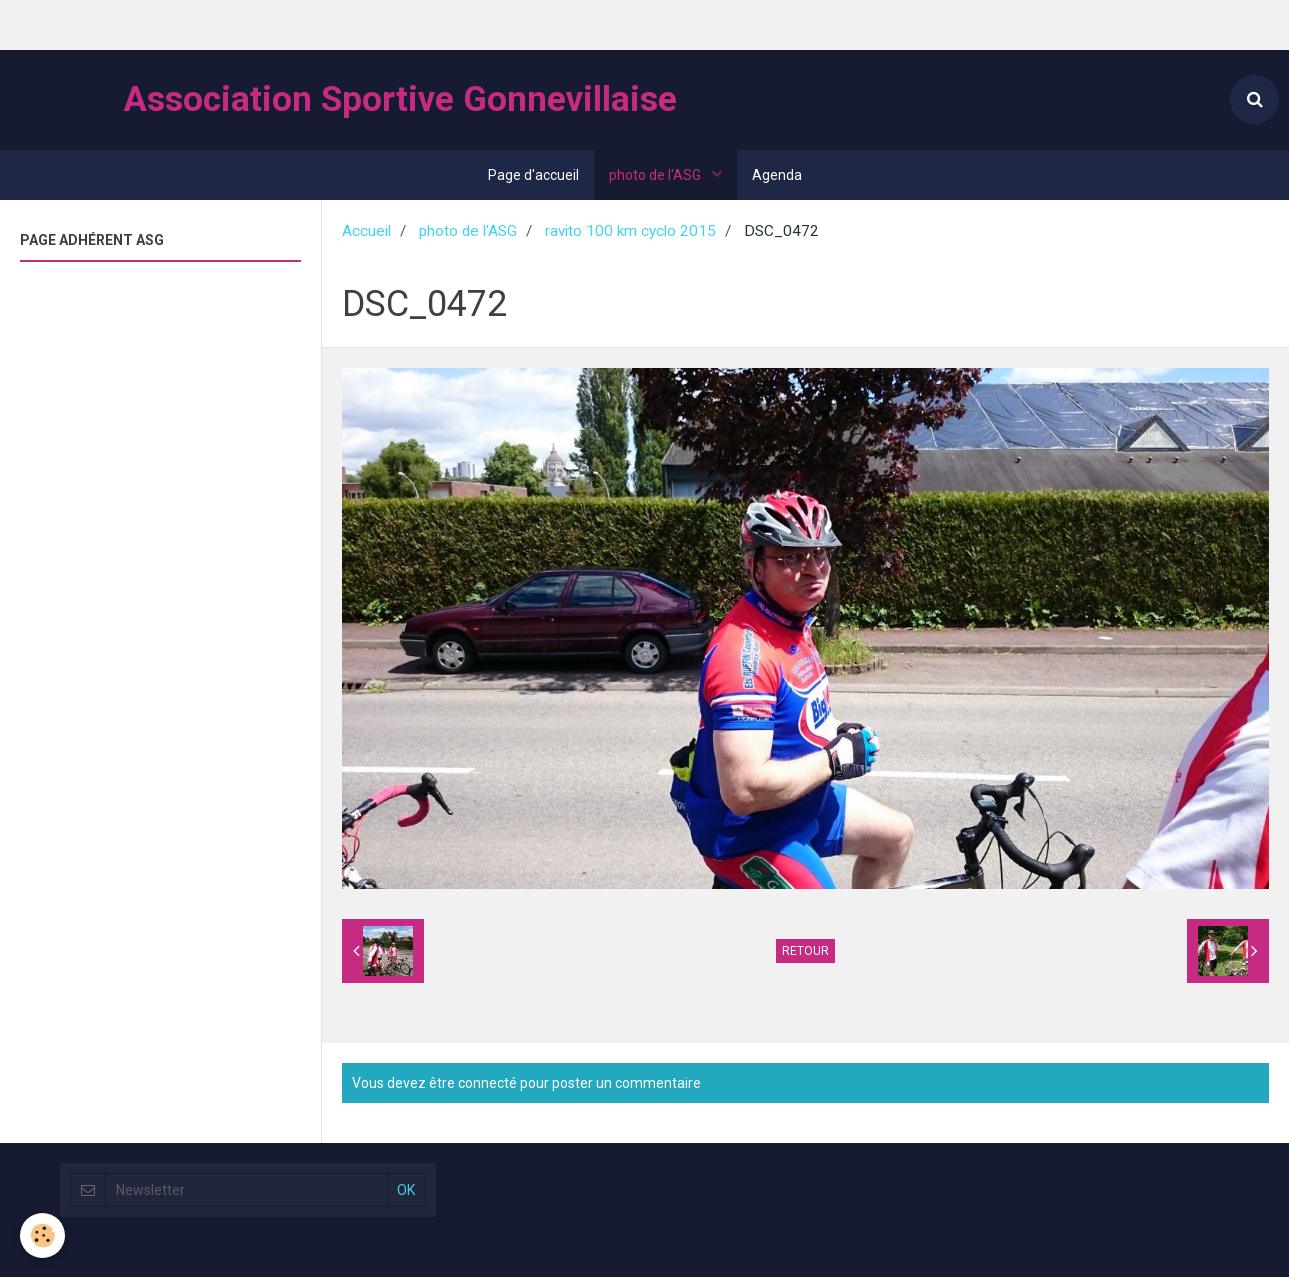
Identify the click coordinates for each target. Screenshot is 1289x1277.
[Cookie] (42, 1235)
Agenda (777, 175)
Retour (805, 951)
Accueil (366, 231)
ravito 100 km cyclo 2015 (630, 231)
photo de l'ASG (656, 175)
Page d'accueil (533, 175)
